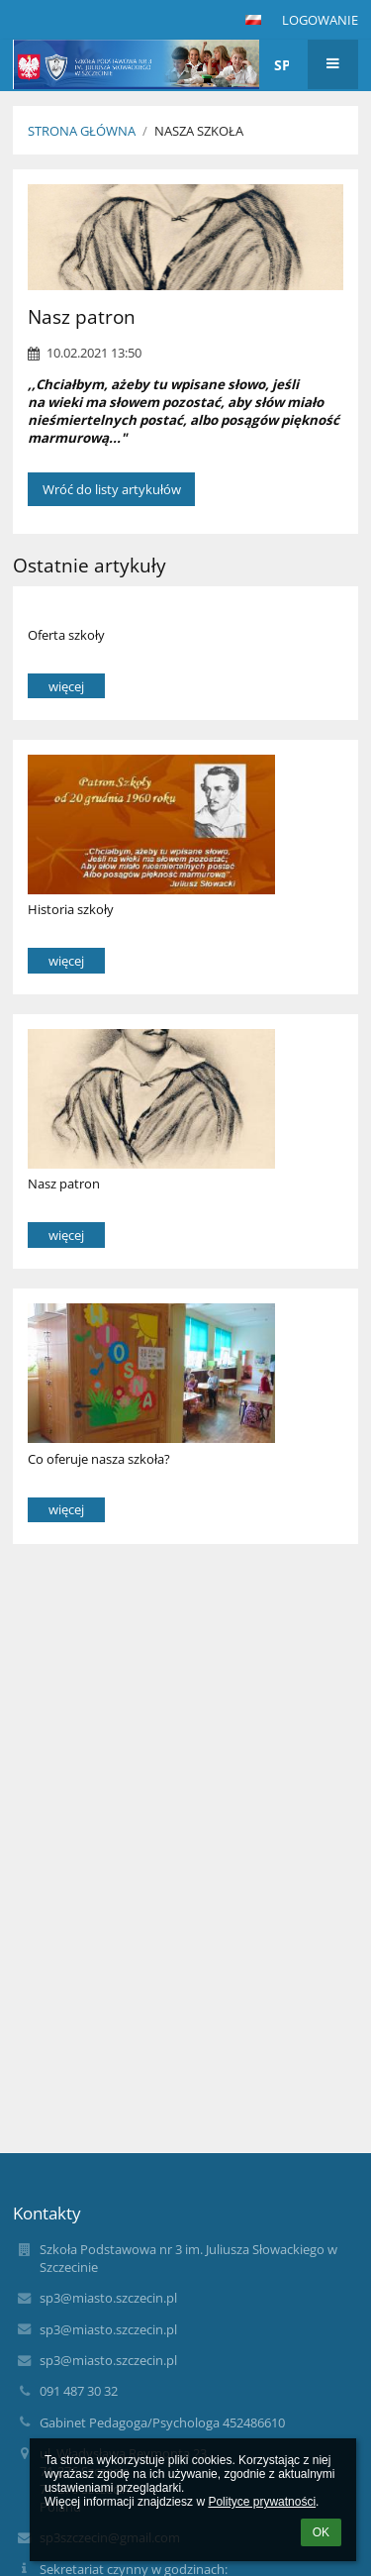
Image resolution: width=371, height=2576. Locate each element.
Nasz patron (64, 1183)
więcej (66, 686)
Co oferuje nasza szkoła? (99, 1459)
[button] (253, 20)
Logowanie (320, 20)
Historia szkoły (71, 909)
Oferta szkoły (66, 635)
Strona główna (82, 131)
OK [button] (321, 2532)
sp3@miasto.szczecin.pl (108, 2298)
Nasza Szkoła (198, 131)
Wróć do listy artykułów (112, 489)
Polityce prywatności (262, 2502)
